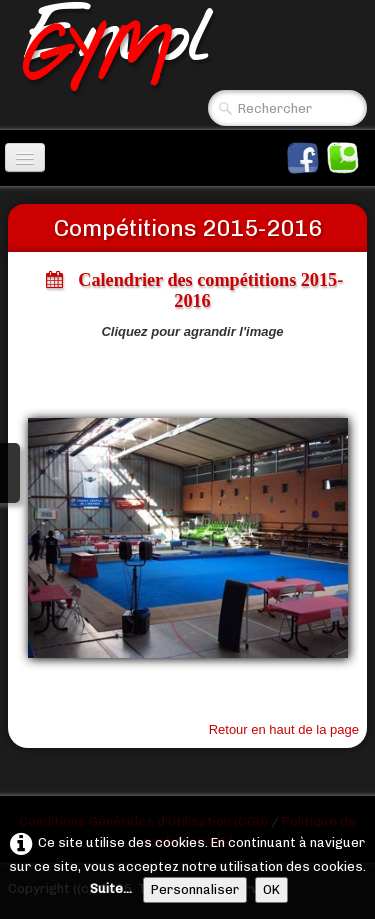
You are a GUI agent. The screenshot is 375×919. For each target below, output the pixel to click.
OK (271, 889)
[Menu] (25, 157)
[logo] (191, 47)
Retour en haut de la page (284, 729)
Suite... (111, 888)
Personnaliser (195, 889)
